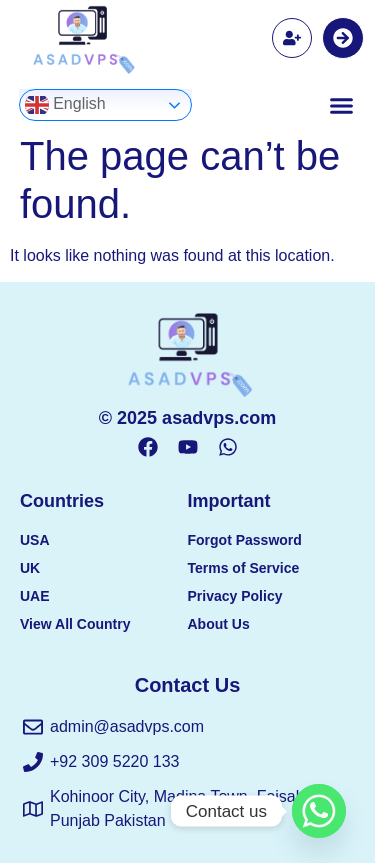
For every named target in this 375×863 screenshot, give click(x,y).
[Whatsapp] (319, 811)
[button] (342, 105)
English (65, 105)
